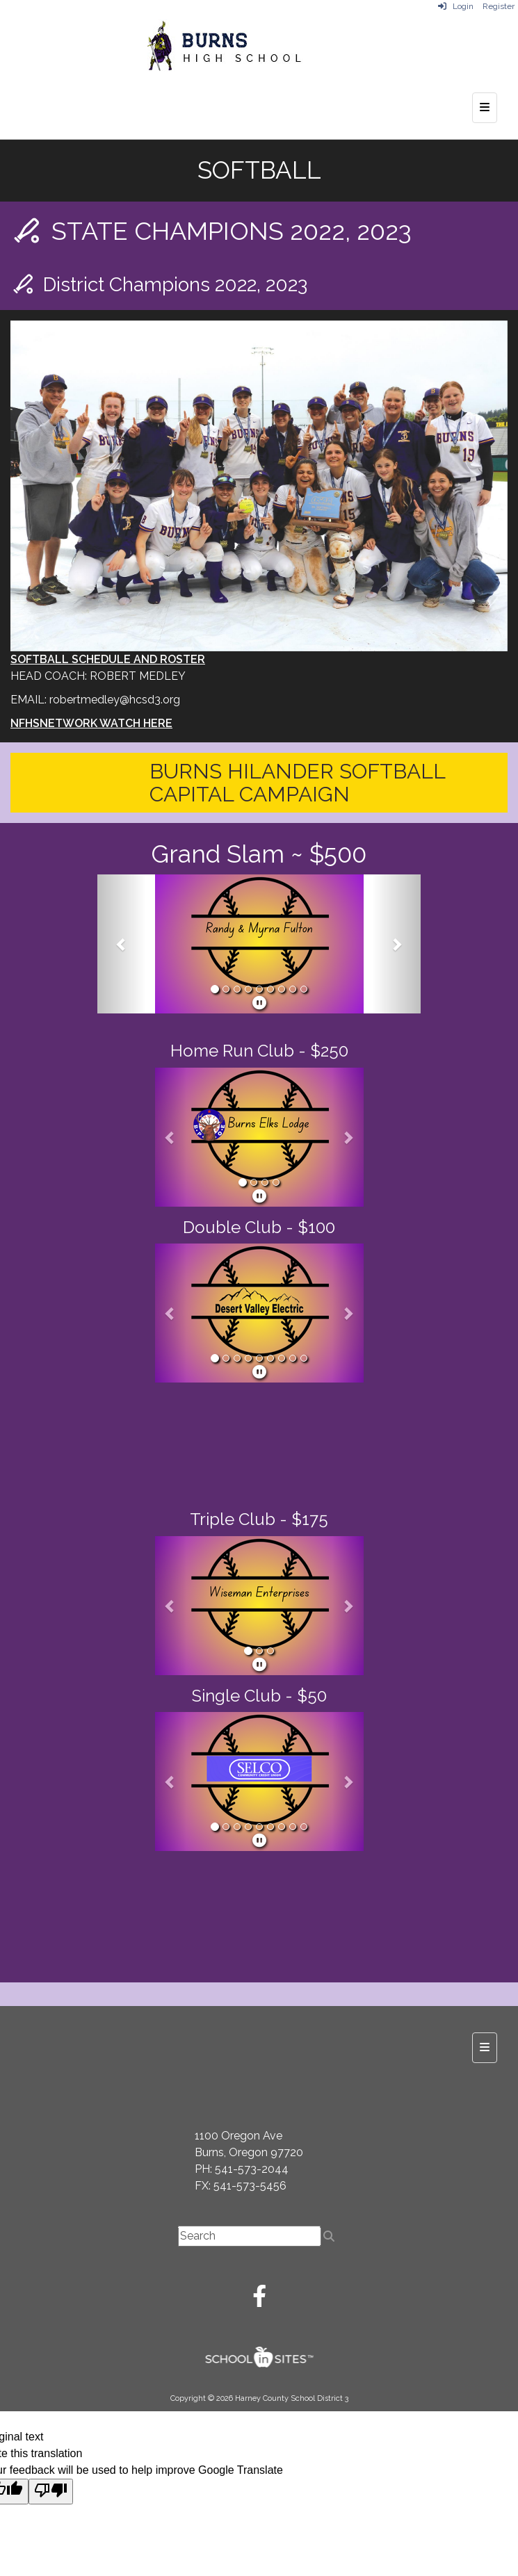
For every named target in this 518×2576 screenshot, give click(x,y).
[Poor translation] (51, 2491)
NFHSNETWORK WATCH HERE (91, 723)
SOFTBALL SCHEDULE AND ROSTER (107, 659)
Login (456, 6)
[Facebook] (259, 2300)
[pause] (259, 1003)
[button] (121, 943)
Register (499, 6)
